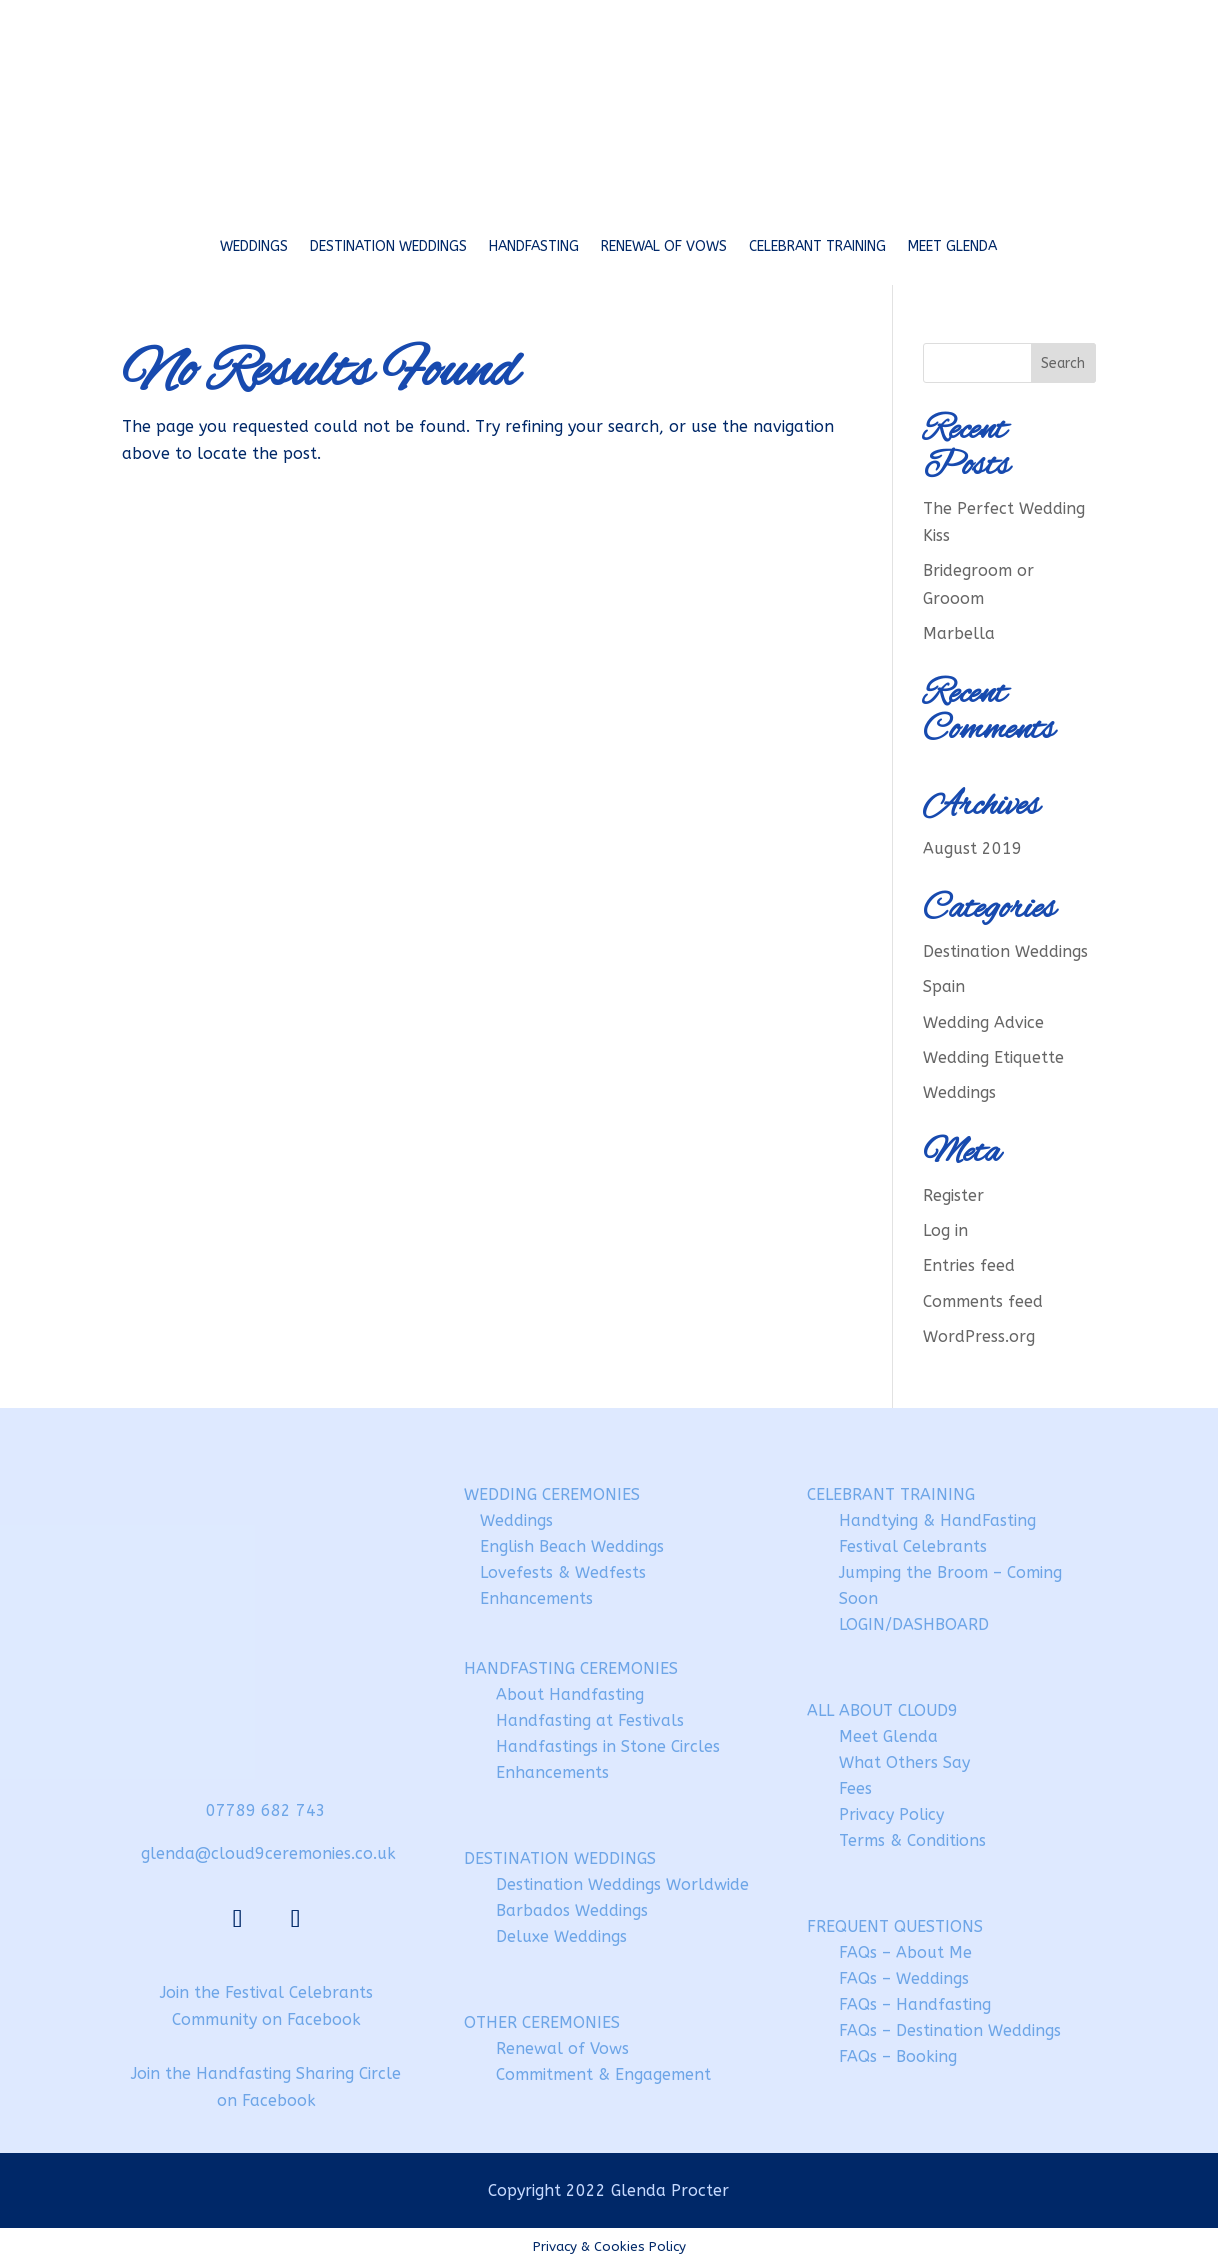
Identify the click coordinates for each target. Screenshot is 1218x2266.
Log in (945, 1230)
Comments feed (983, 1301)
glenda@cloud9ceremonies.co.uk (268, 1853)
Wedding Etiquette (993, 1057)
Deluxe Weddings (561, 1936)
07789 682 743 (266, 1810)
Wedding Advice (983, 1022)
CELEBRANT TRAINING (891, 1494)
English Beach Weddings (572, 1546)
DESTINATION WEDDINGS (560, 1858)
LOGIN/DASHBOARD (914, 1624)
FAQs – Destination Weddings (950, 2030)
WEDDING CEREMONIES (552, 1494)
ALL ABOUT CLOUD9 (882, 1710)
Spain (944, 986)
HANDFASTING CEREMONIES (571, 1668)
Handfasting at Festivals (590, 1720)
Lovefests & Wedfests (563, 1572)
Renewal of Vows (664, 246)
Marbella (959, 633)
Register (953, 1195)
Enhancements (536, 1598)
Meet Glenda (952, 246)
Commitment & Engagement (603, 2074)
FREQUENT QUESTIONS (895, 1926)
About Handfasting (570, 1694)
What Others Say (904, 1762)
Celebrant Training (817, 246)
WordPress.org (979, 1336)
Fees (855, 1788)
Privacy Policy (891, 1814)
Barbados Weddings (572, 1910)
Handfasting (534, 246)
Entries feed (969, 1265)
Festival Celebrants (913, 1546)
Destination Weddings (388, 246)
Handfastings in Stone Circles (608, 1746)
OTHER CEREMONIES (542, 2022)
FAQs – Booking (898, 2056)
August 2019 (972, 848)
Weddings (254, 246)
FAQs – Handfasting (915, 2004)
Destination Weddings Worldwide (622, 1884)
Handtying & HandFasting (937, 1520)
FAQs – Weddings (904, 1978)
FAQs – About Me (905, 1952)
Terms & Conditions (912, 1840)
